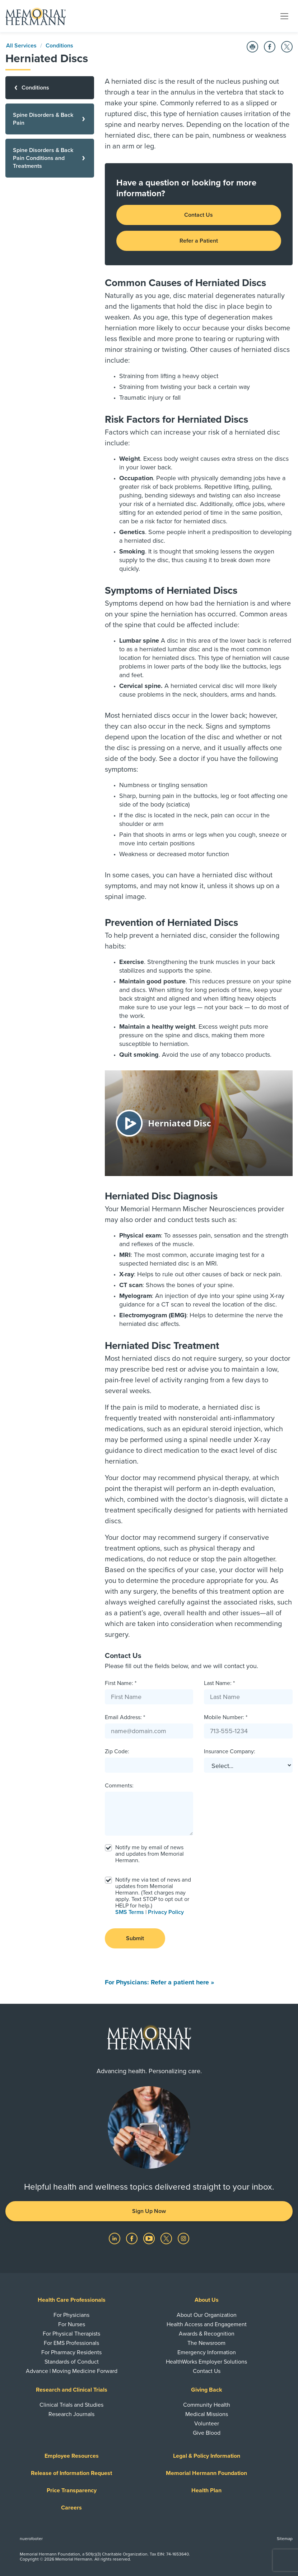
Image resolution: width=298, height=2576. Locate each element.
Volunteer (206, 2423)
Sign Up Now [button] (149, 2211)
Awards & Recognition (206, 2334)
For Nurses (71, 2324)
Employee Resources (72, 2456)
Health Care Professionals (72, 2300)
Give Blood (206, 2433)
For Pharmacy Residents (71, 2352)
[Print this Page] (252, 46)
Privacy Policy (166, 1912)
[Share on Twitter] (287, 46)
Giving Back (206, 2389)
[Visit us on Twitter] (166, 2238)
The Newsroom (206, 2343)
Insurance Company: (229, 1751)
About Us (207, 2300)
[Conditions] (49, 87)
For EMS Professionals (71, 2343)
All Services (21, 45)
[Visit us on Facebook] (132, 2238)
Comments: (119, 1785)
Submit (135, 1938)
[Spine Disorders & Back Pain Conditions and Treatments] (49, 158)
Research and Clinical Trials (71, 2389)
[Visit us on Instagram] (183, 2238)
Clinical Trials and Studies (71, 2405)
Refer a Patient (199, 240)
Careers (71, 2507)
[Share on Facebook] (269, 46)
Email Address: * (125, 1717)
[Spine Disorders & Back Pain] (49, 119)
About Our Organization (207, 2315)
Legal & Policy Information (206, 2456)
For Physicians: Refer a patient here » (159, 1982)
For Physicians (71, 2315)
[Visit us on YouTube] (149, 2238)
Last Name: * (219, 1683)
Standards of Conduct (72, 2362)
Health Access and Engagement (207, 2324)
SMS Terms (129, 1912)
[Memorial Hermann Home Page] (35, 16)
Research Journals (71, 2414)
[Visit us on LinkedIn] (115, 2238)
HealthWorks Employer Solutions (206, 2362)
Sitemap (285, 2538)
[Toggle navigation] (284, 15)
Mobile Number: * (225, 1717)
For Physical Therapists (71, 2334)
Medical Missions (206, 2414)
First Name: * (120, 1683)
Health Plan (206, 2490)
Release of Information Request (71, 2473)
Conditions (59, 45)
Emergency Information (206, 2352)
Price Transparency (72, 2490)
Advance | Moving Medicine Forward (71, 2371)
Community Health (206, 2405)
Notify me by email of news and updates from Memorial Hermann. (149, 1854)
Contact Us (198, 215)
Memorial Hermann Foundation (206, 2473)
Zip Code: (117, 1751)
